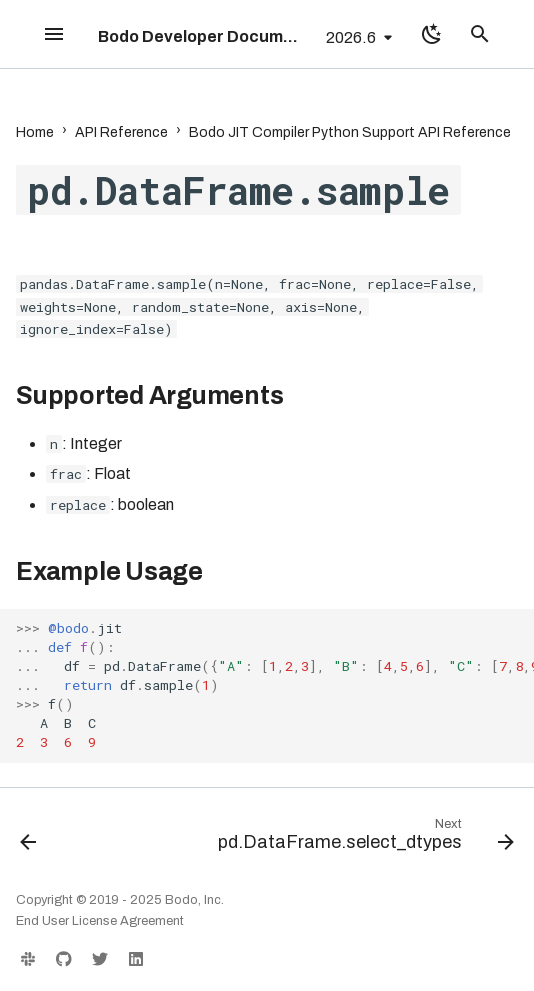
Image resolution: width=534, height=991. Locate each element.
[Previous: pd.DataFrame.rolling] (28, 839)
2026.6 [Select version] (351, 37)
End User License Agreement (100, 921)
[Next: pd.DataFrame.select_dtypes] (363, 839)
